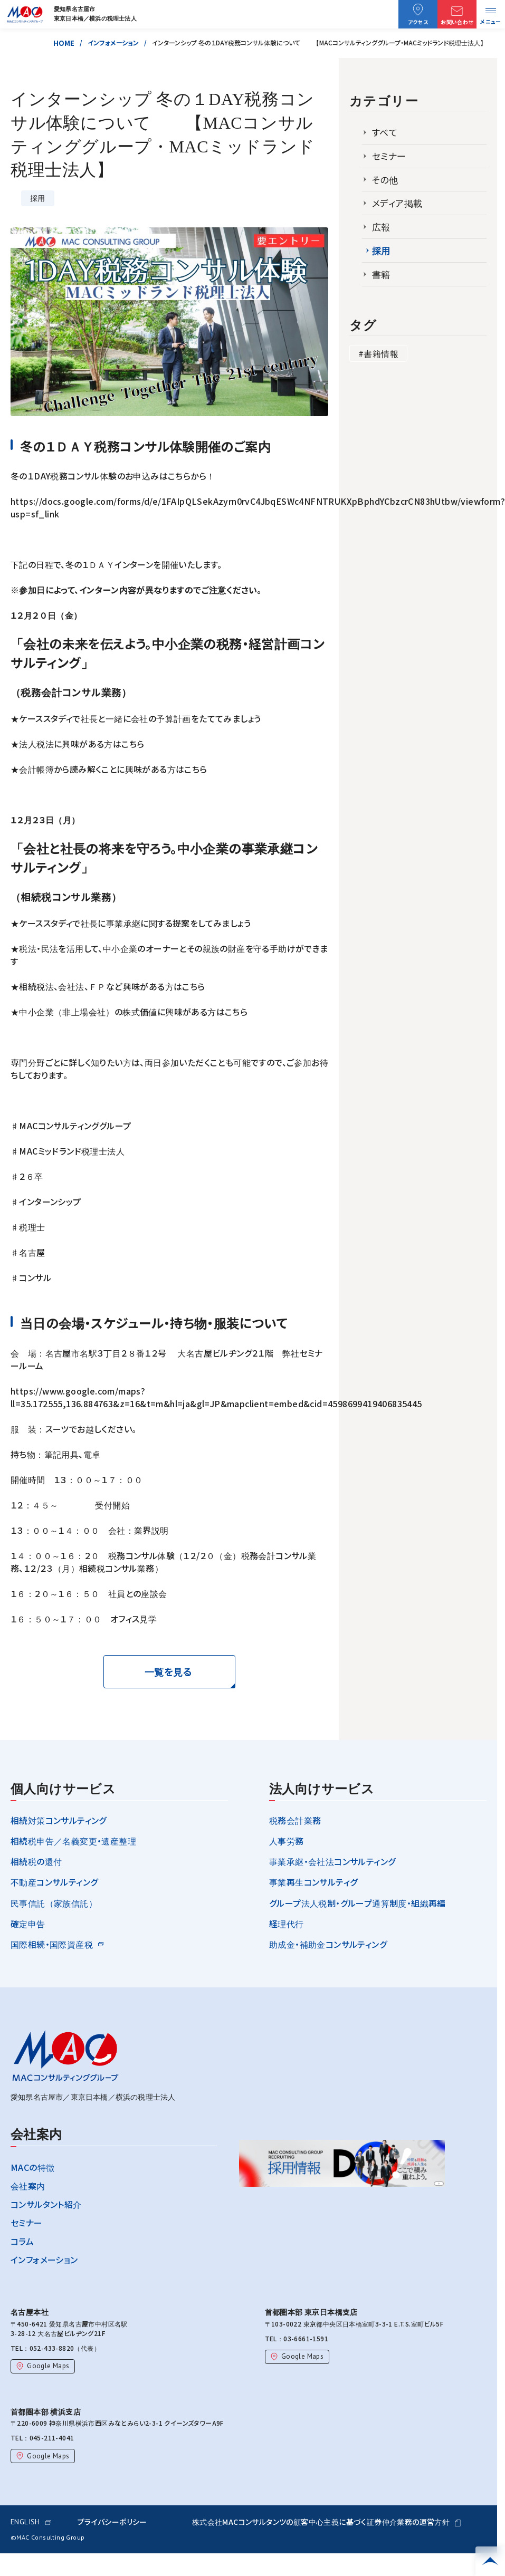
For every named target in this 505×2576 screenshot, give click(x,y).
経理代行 (286, 1923)
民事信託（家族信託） (50, 1903)
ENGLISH (31, 2521)
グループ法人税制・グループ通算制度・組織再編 (357, 1903)
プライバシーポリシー (112, 2521)
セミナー (389, 156)
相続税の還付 (36, 1861)
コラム (22, 2241)
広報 (381, 226)
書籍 (381, 274)
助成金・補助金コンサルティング (328, 1944)
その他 (385, 180)
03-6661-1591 (302, 2338)
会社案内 (28, 2185)
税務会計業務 (295, 1820)
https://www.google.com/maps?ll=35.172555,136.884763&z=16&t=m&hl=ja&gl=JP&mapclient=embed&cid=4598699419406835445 (216, 1397)
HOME (70, 43)
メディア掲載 (397, 203)
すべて (384, 132)
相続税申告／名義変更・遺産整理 (73, 1840)
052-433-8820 (48, 2347)
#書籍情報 (378, 353)
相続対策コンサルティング (59, 1820)
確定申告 (28, 1923)
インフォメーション (119, 42)
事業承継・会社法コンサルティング (332, 1861)
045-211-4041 (48, 2437)
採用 (381, 250)
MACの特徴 (32, 2167)
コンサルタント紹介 (46, 2204)
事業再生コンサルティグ (313, 1882)
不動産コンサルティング (54, 1882)
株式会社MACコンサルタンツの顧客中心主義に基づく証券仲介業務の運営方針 (326, 2521)
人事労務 (286, 1840)
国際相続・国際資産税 (52, 1944)
